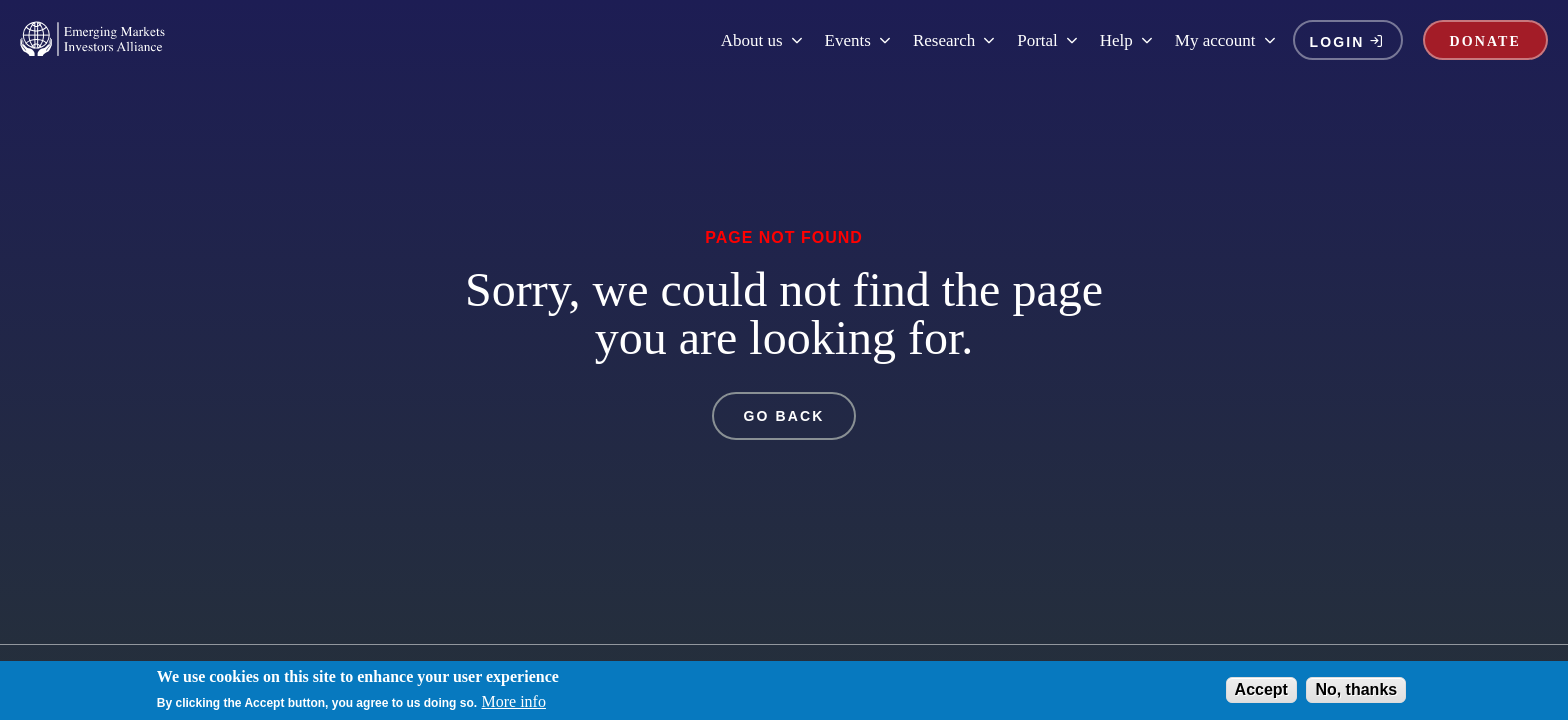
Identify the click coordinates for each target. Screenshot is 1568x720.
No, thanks (1356, 693)
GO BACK (784, 416)
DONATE (1485, 41)
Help (1127, 40)
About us (763, 40)
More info (514, 705)
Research (955, 40)
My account (1226, 40)
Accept (1261, 693)
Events (859, 40)
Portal (1048, 40)
